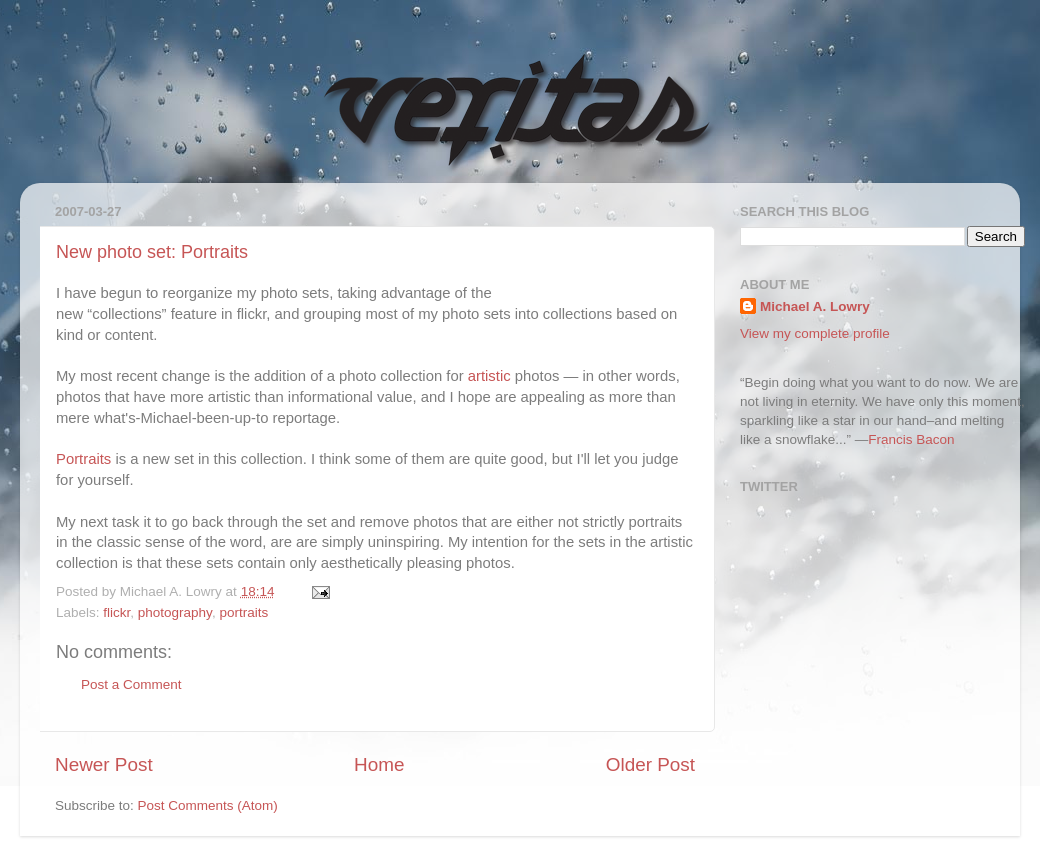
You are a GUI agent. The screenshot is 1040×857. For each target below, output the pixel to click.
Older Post (650, 764)
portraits (243, 612)
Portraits (83, 459)
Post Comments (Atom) (208, 805)
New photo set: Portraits (152, 252)
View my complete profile (815, 333)
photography (175, 612)
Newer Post (104, 764)
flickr (116, 612)
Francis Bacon (911, 439)
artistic (489, 376)
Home (379, 764)
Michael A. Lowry (815, 306)
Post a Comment (131, 684)
